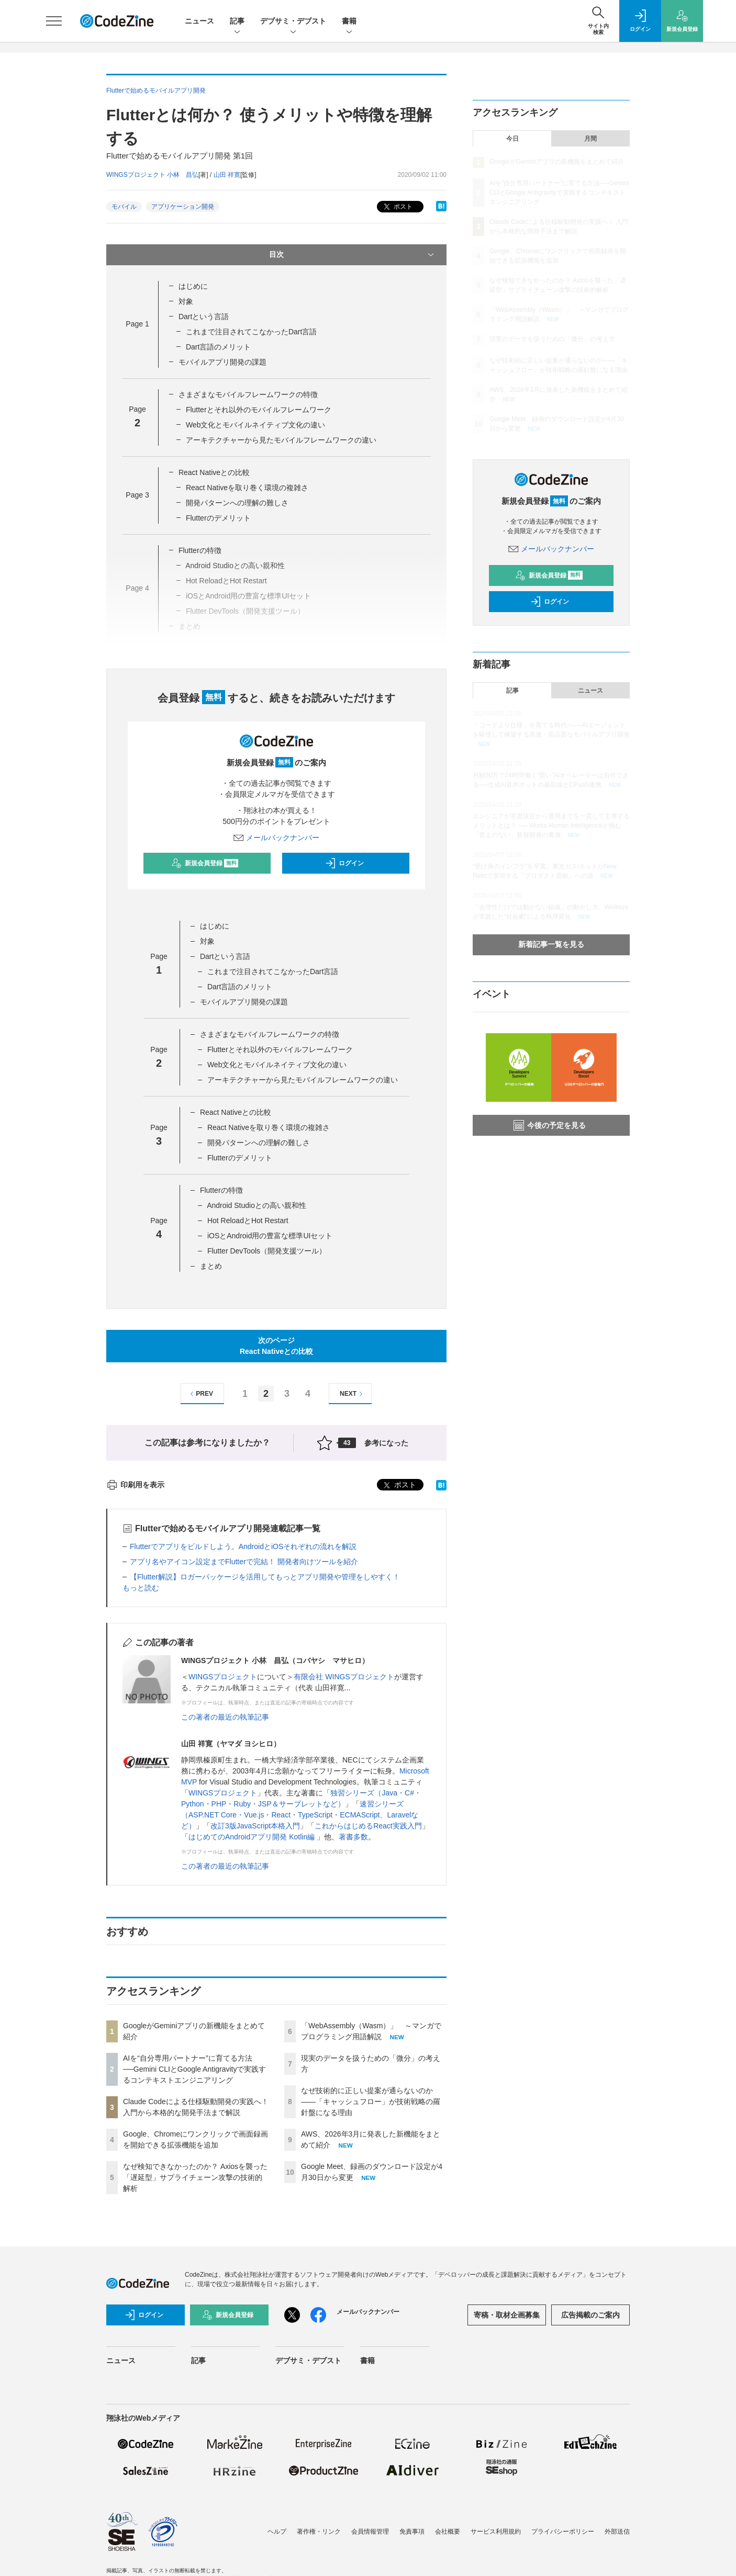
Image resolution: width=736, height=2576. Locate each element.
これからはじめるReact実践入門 (368, 1826)
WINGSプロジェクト (222, 1677)
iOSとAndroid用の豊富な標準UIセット (270, 1235)
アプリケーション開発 (182, 206)
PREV (200, 1393)
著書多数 (353, 1837)
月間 (590, 138)
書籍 (349, 22)
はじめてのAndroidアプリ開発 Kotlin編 (252, 1837)
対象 (186, 301)
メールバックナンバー (276, 837)
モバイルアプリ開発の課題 (222, 362)
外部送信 (617, 2531)
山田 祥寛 (227, 174)
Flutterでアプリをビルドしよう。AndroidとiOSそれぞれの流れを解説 (243, 1546)
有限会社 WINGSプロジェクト (344, 1677)
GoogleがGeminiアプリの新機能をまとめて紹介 (556, 161)
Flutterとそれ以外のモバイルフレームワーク (258, 409)
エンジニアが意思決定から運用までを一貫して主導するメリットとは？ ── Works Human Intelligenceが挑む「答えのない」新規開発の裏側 (551, 825)
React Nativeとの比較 (214, 472)
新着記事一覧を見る (551, 944)
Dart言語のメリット (218, 347)
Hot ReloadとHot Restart (247, 1220)
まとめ (211, 1266)
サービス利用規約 (496, 2531)
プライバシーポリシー (562, 2531)
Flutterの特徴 (200, 550)
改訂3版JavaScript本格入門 (255, 1826)
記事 (237, 22)
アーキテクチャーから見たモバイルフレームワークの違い (281, 440)
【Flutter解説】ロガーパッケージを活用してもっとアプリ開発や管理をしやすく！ (265, 1577)
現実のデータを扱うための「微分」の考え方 (552, 339)
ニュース (199, 21)
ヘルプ (276, 2531)
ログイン (344, 863)
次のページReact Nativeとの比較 (276, 1345)
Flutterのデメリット (218, 518)
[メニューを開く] (54, 21)
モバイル (124, 206)
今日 (512, 138)
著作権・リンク (319, 2531)
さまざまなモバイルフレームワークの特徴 (248, 394)
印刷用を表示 (135, 1485)
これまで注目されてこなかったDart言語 (251, 331)
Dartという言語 (204, 316)
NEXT (352, 1393)
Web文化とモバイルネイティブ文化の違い (256, 425)
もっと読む (140, 1588)
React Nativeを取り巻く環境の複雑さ (247, 487)
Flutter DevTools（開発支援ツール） (266, 1251)
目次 (352, 255)
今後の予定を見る (550, 1125)
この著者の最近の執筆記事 (225, 1717)
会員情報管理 (370, 2531)
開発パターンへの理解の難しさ (237, 503)
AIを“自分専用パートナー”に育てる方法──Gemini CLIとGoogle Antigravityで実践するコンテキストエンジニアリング (194, 2069)
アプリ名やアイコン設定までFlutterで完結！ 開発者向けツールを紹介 (244, 1561)
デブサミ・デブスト (293, 22)
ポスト (397, 206)
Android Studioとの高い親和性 (256, 1205)
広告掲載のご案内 (590, 2315)
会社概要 (447, 2531)
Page (137, 324)
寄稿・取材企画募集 (507, 2315)
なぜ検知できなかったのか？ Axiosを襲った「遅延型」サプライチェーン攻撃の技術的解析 (195, 2177)
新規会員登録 (205, 863)
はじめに (193, 286)
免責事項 (412, 2531)
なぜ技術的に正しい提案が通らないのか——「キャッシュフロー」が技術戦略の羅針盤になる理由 (370, 2101)
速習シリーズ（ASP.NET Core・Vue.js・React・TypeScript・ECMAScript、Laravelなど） (299, 1815)
